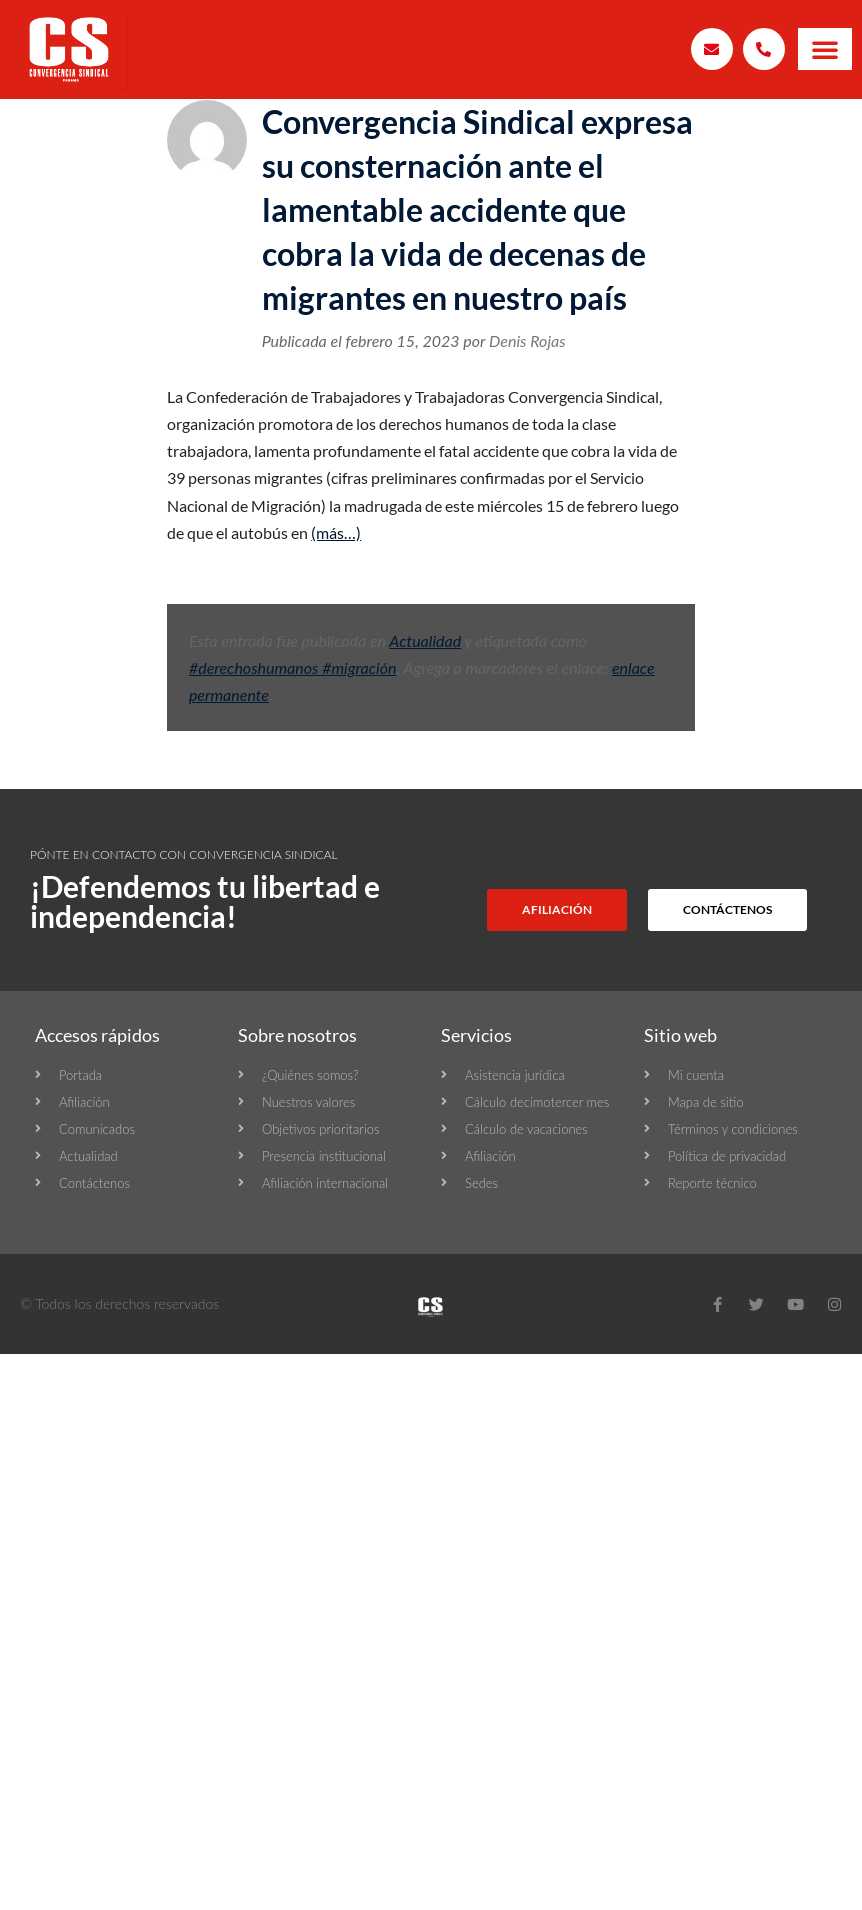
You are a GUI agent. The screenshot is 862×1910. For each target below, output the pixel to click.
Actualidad (425, 640)
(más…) (336, 532)
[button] (825, 49)
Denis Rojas (527, 340)
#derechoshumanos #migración (293, 667)
